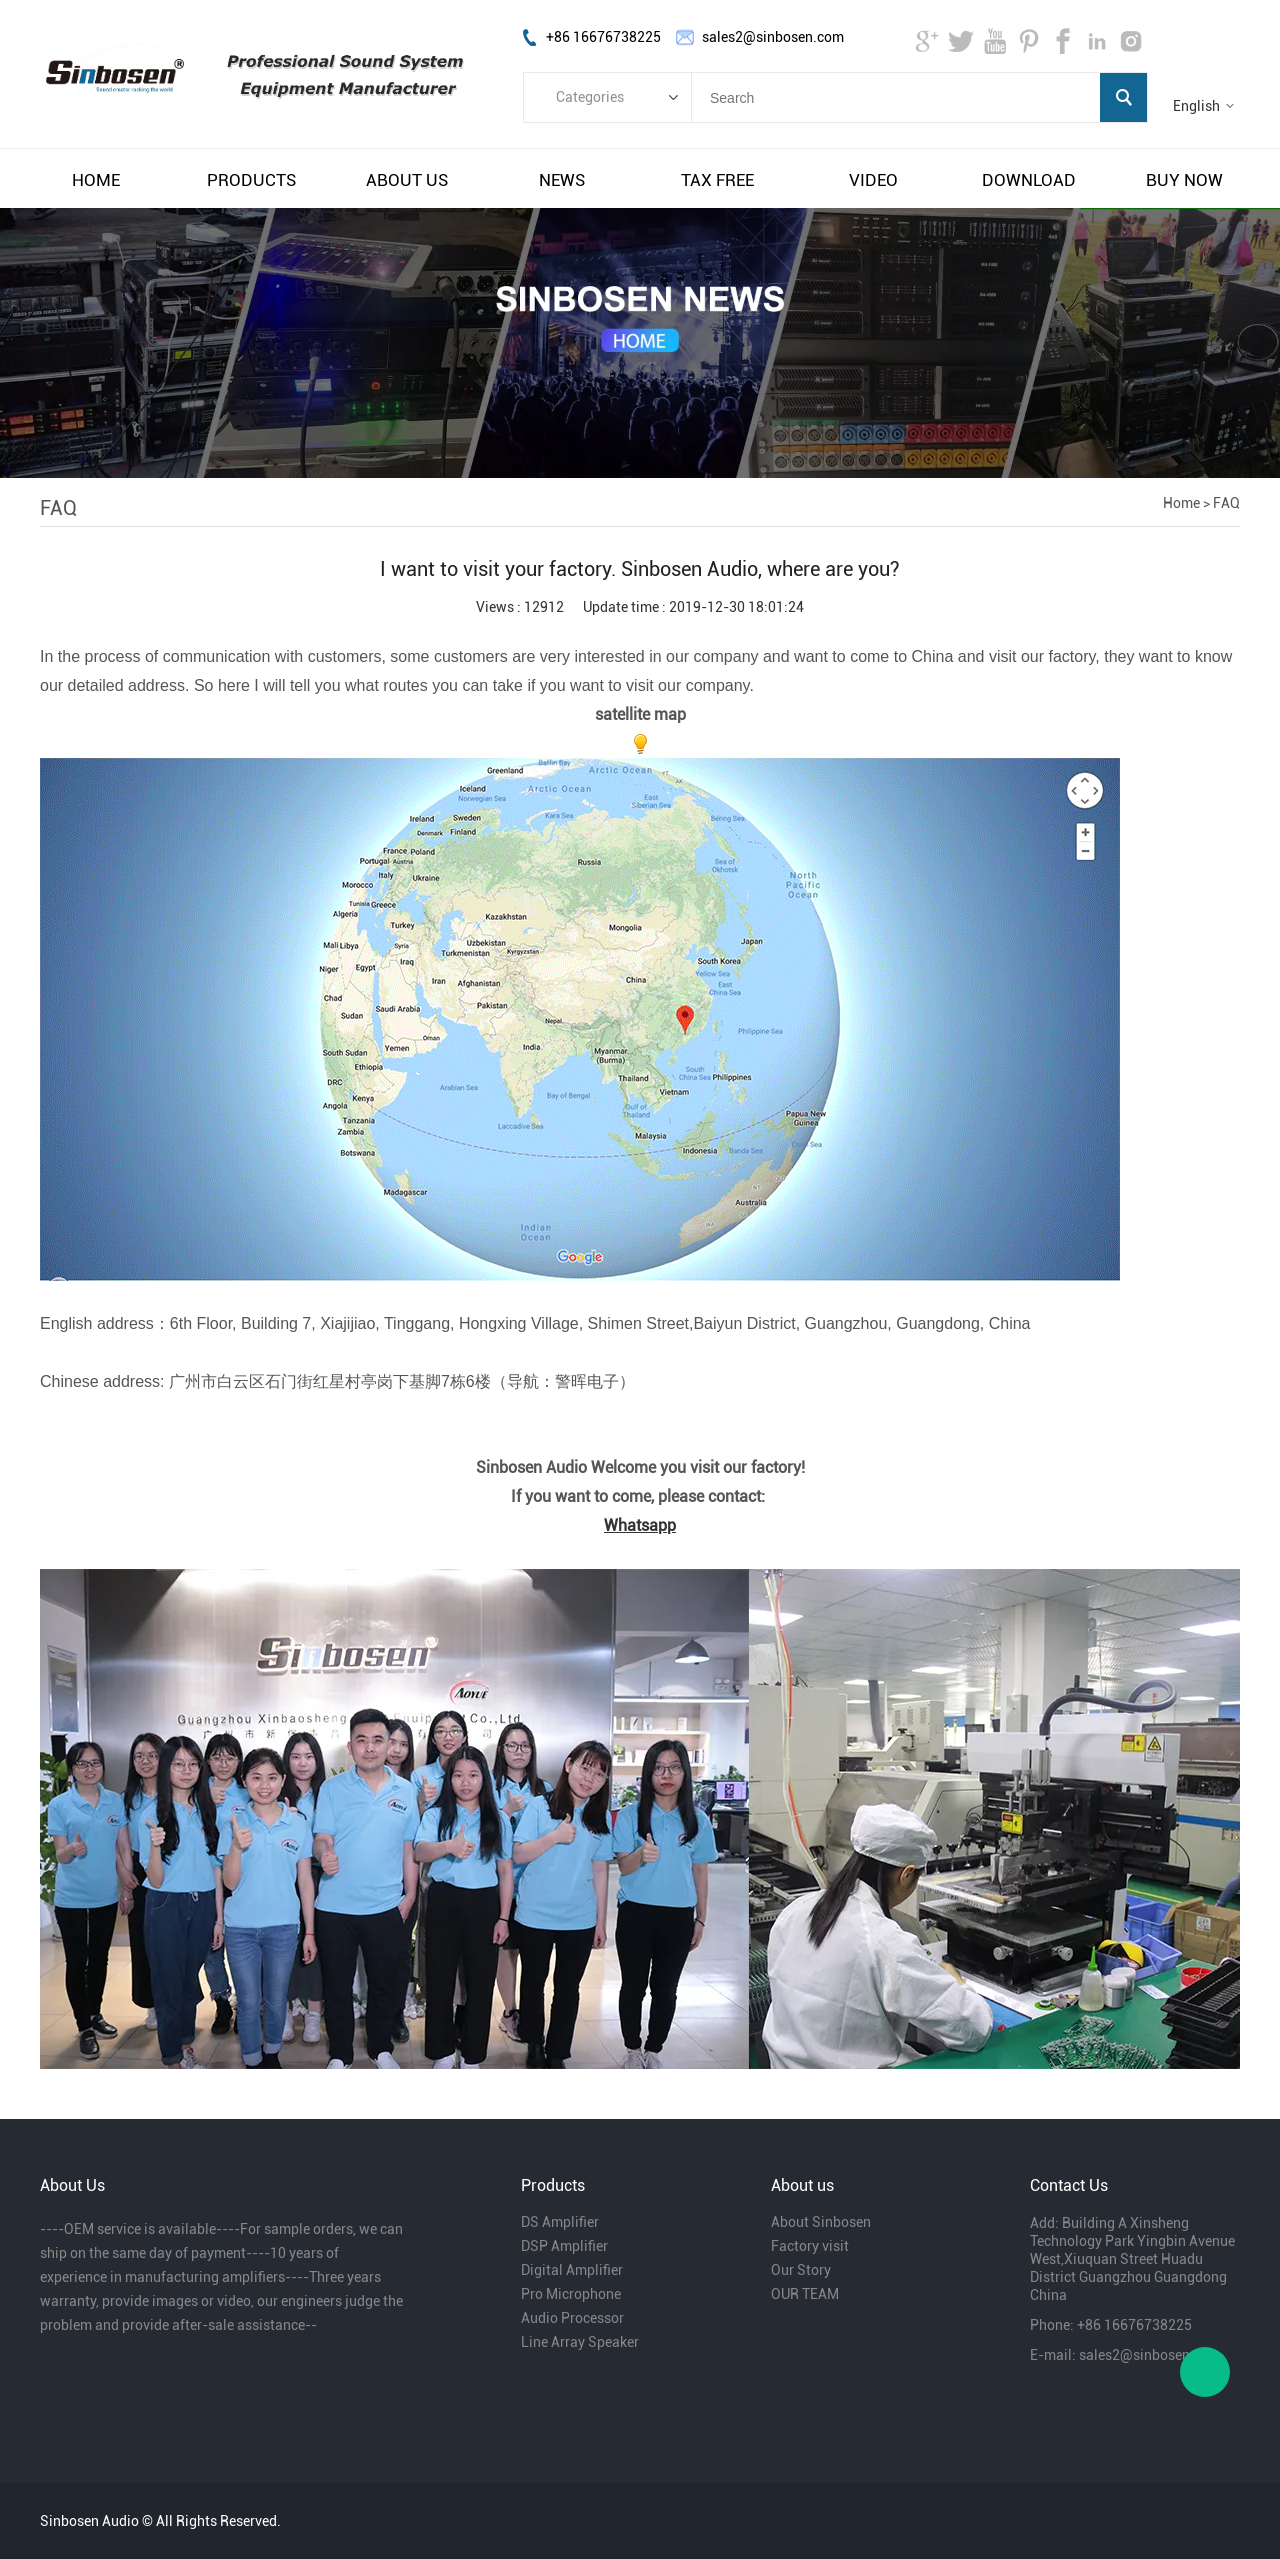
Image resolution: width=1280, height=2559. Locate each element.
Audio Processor (572, 2318)
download (1029, 180)
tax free (717, 180)
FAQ (1226, 503)
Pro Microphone (571, 2294)
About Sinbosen (821, 2222)
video (873, 180)
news (562, 180)
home (96, 180)
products (251, 180)
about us (407, 180)
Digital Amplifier (572, 2270)
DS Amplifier (560, 2222)
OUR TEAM (805, 2294)
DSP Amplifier (564, 2246)
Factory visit (810, 2246)
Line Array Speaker (580, 2342)
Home (1181, 503)
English (1196, 106)
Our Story (801, 2270)
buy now (1184, 180)
